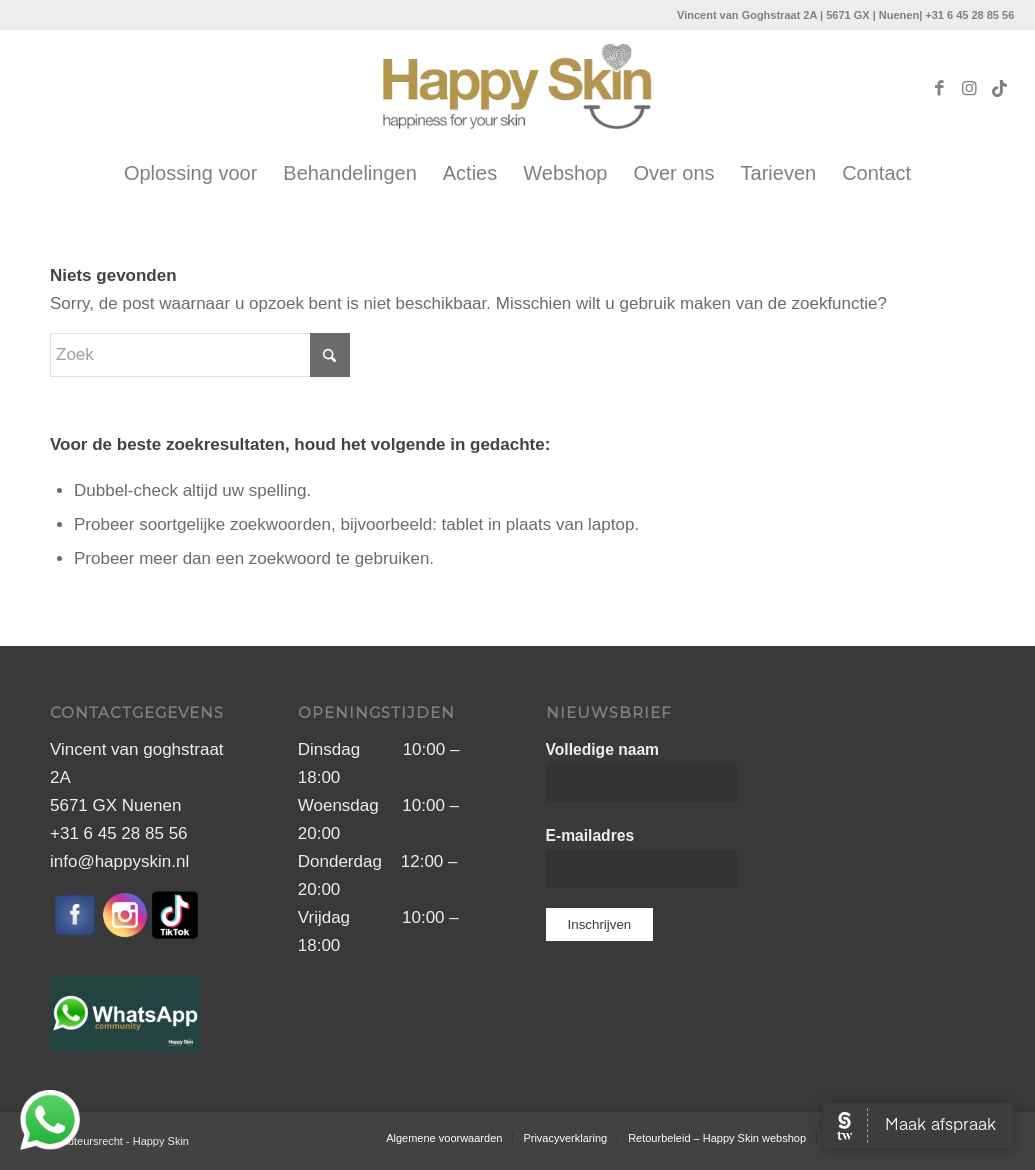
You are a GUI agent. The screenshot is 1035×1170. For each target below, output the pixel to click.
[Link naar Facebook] (939, 89)
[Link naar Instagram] (969, 89)
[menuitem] (190, 173)
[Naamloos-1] (518, 89)
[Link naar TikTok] (999, 89)
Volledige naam (602, 749)
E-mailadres (590, 835)
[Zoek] (200, 355)
